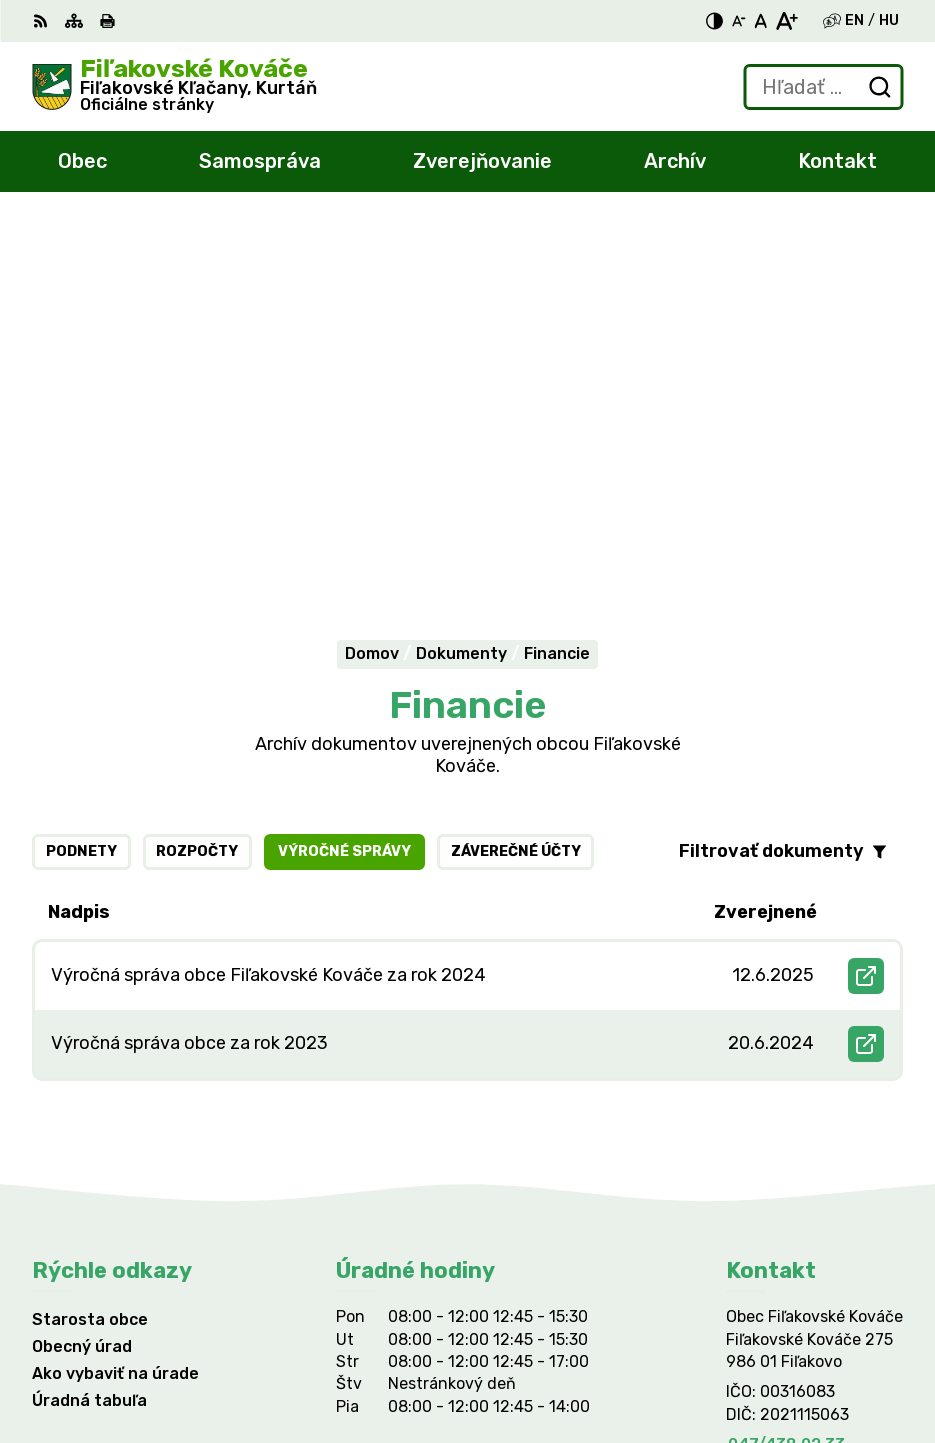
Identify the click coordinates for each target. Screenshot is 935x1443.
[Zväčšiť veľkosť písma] (786, 21)
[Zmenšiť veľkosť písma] (739, 21)
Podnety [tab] (81, 480)
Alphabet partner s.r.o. (328, 1222)
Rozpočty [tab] (197, 480)
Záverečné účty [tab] (516, 480)
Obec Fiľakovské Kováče (257, 1241)
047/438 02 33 (786, 1073)
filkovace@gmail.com (809, 1096)
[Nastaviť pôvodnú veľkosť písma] (760, 21)
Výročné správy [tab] (344, 480)
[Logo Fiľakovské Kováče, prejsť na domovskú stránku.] (174, 86)
